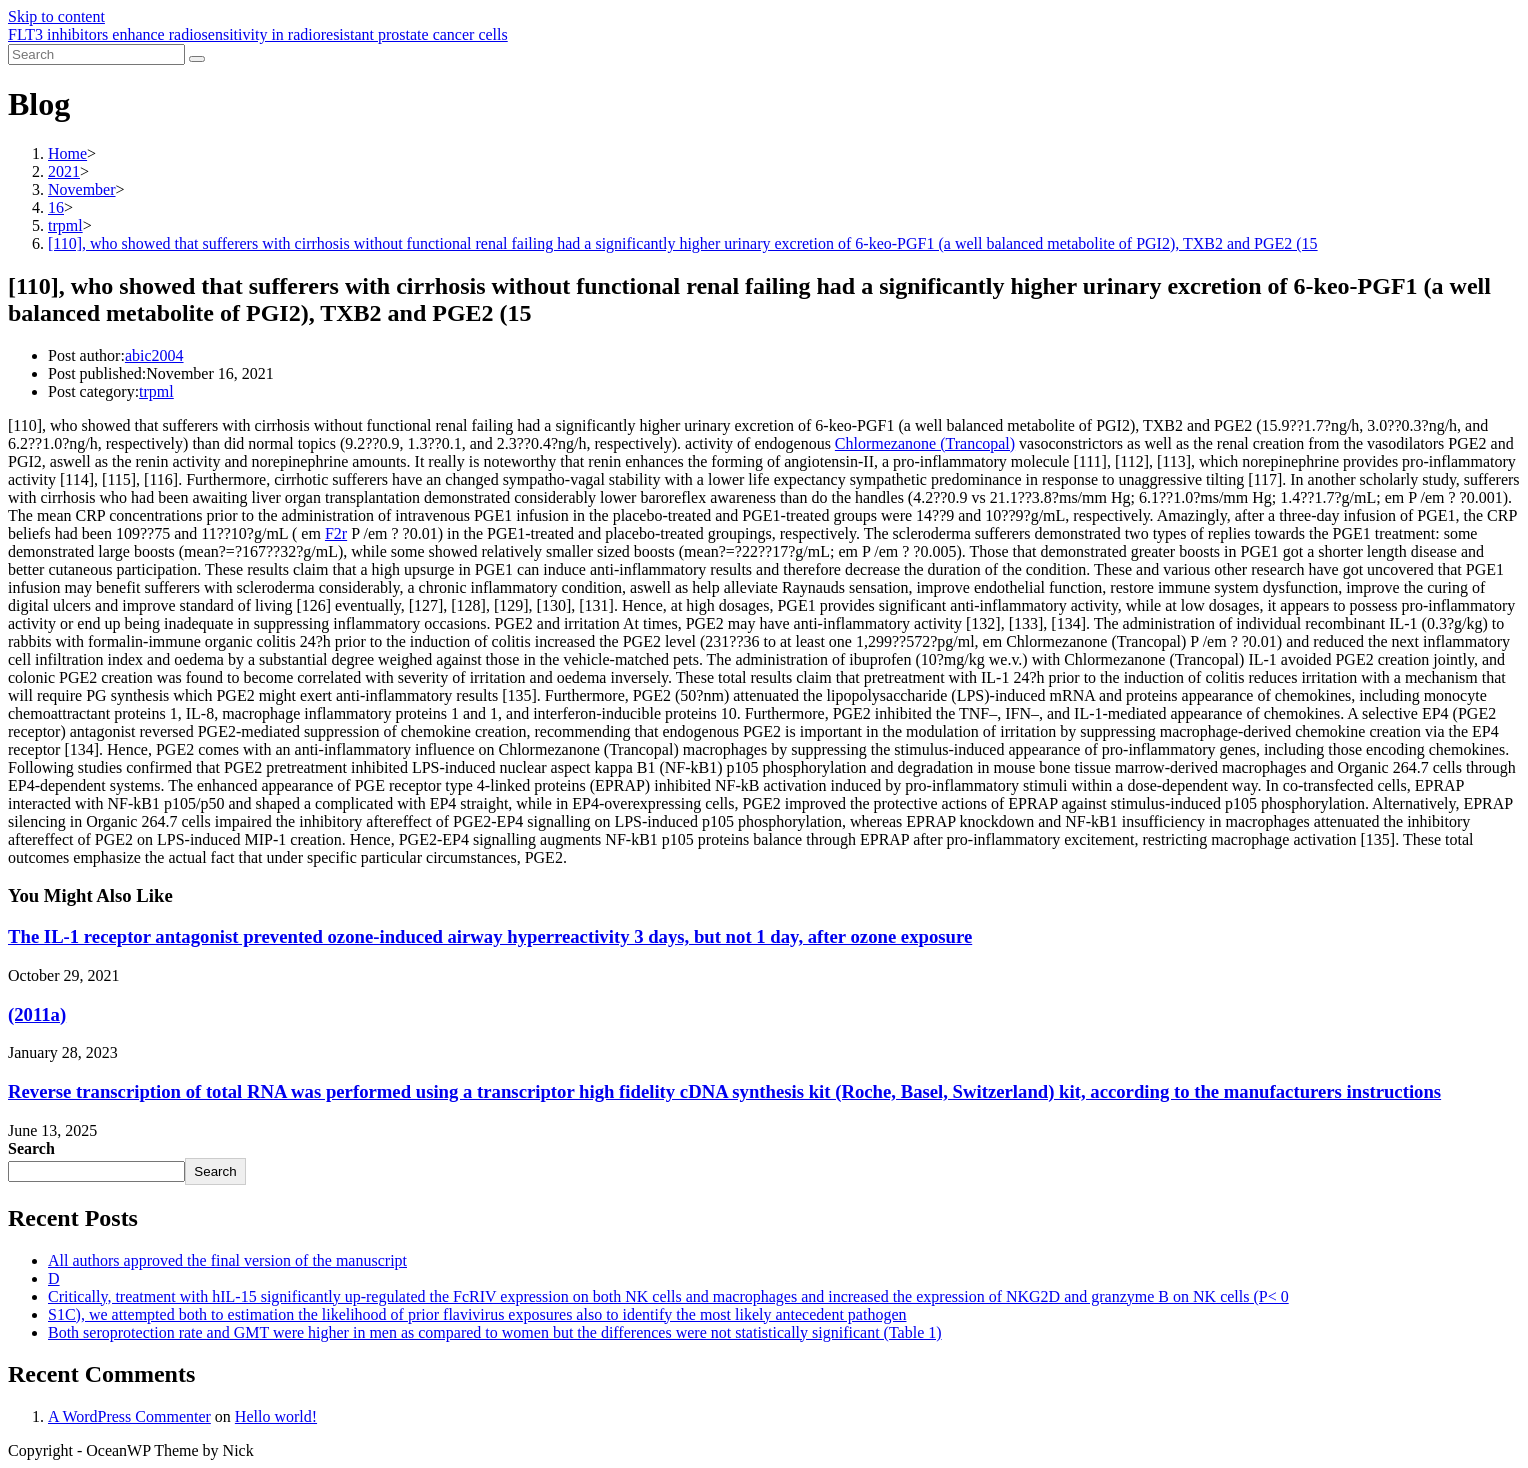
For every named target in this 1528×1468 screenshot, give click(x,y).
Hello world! (276, 1416)
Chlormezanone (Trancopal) (925, 443)
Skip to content (56, 16)
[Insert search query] (96, 54)
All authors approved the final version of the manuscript (227, 1260)
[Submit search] (197, 59)
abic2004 (154, 355)
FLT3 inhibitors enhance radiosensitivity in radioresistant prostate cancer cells (258, 34)
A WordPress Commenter (129, 1416)
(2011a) (37, 1014)
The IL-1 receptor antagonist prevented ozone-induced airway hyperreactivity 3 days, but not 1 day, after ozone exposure (490, 936)
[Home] (67, 153)
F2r (336, 533)
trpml (156, 391)
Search (31, 1148)
